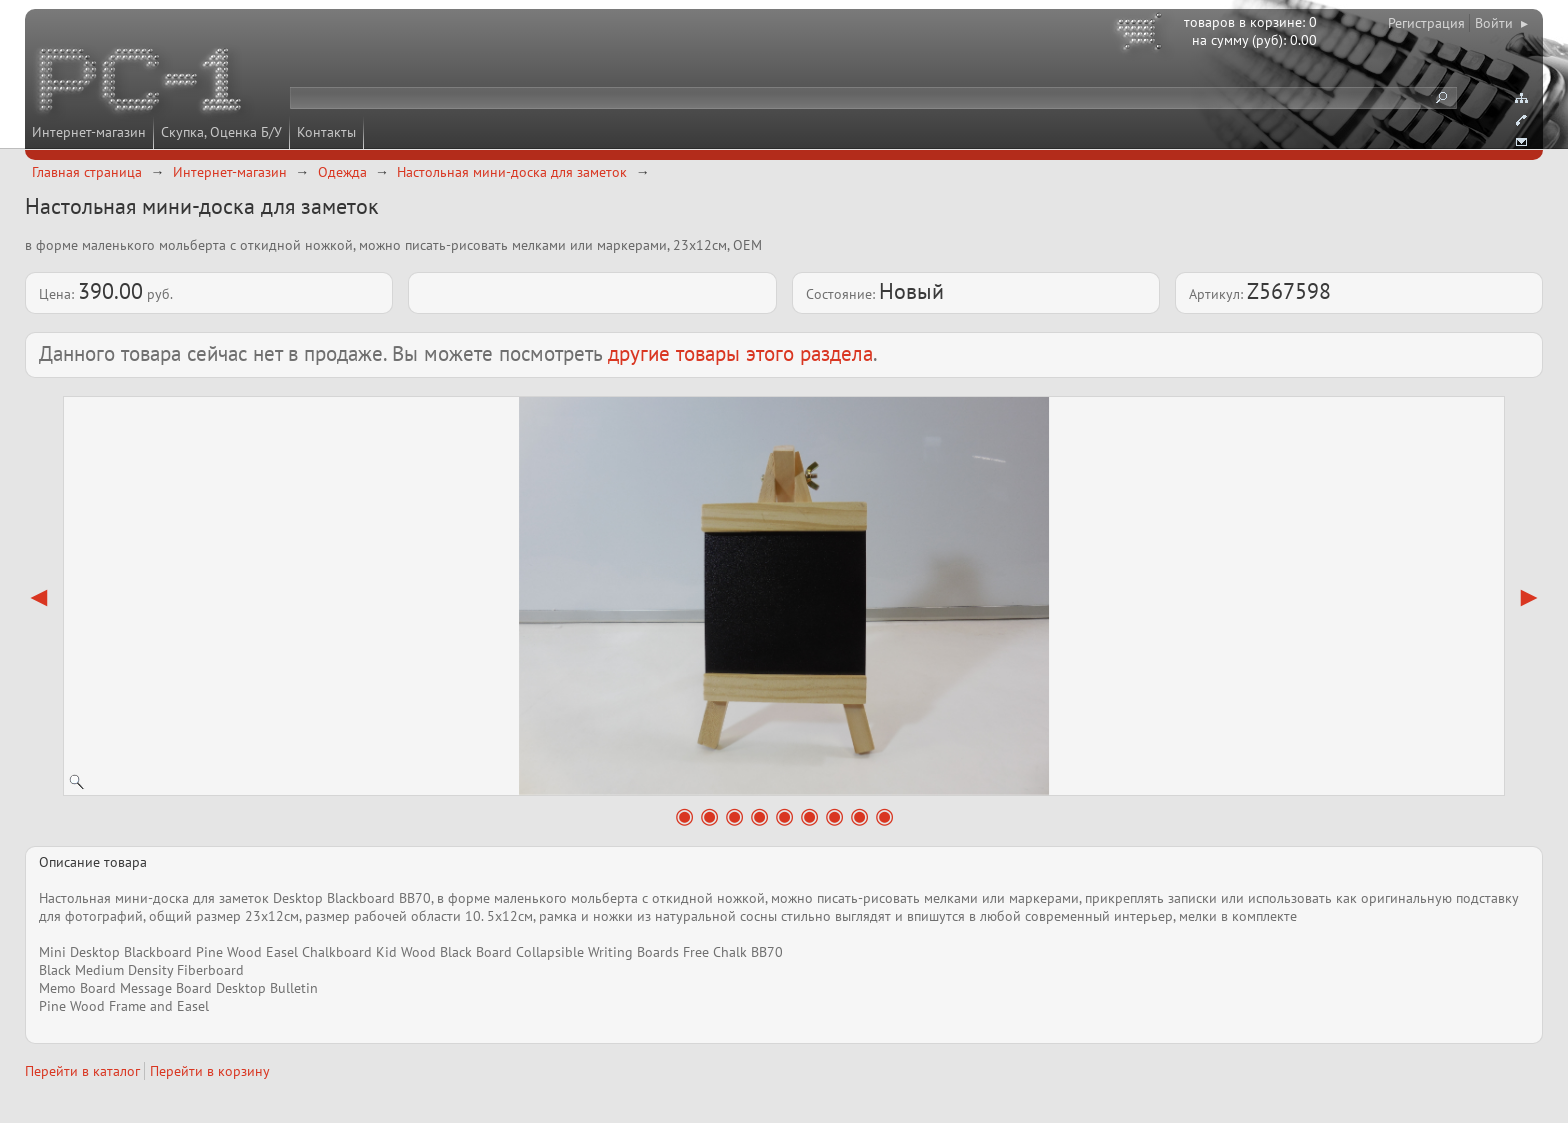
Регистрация (1426, 23)
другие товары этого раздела (740, 353)
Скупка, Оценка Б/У (221, 132)
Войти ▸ (1501, 23)
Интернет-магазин (89, 132)
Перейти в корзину (210, 1071)
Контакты (326, 132)
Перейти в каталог (82, 1071)
